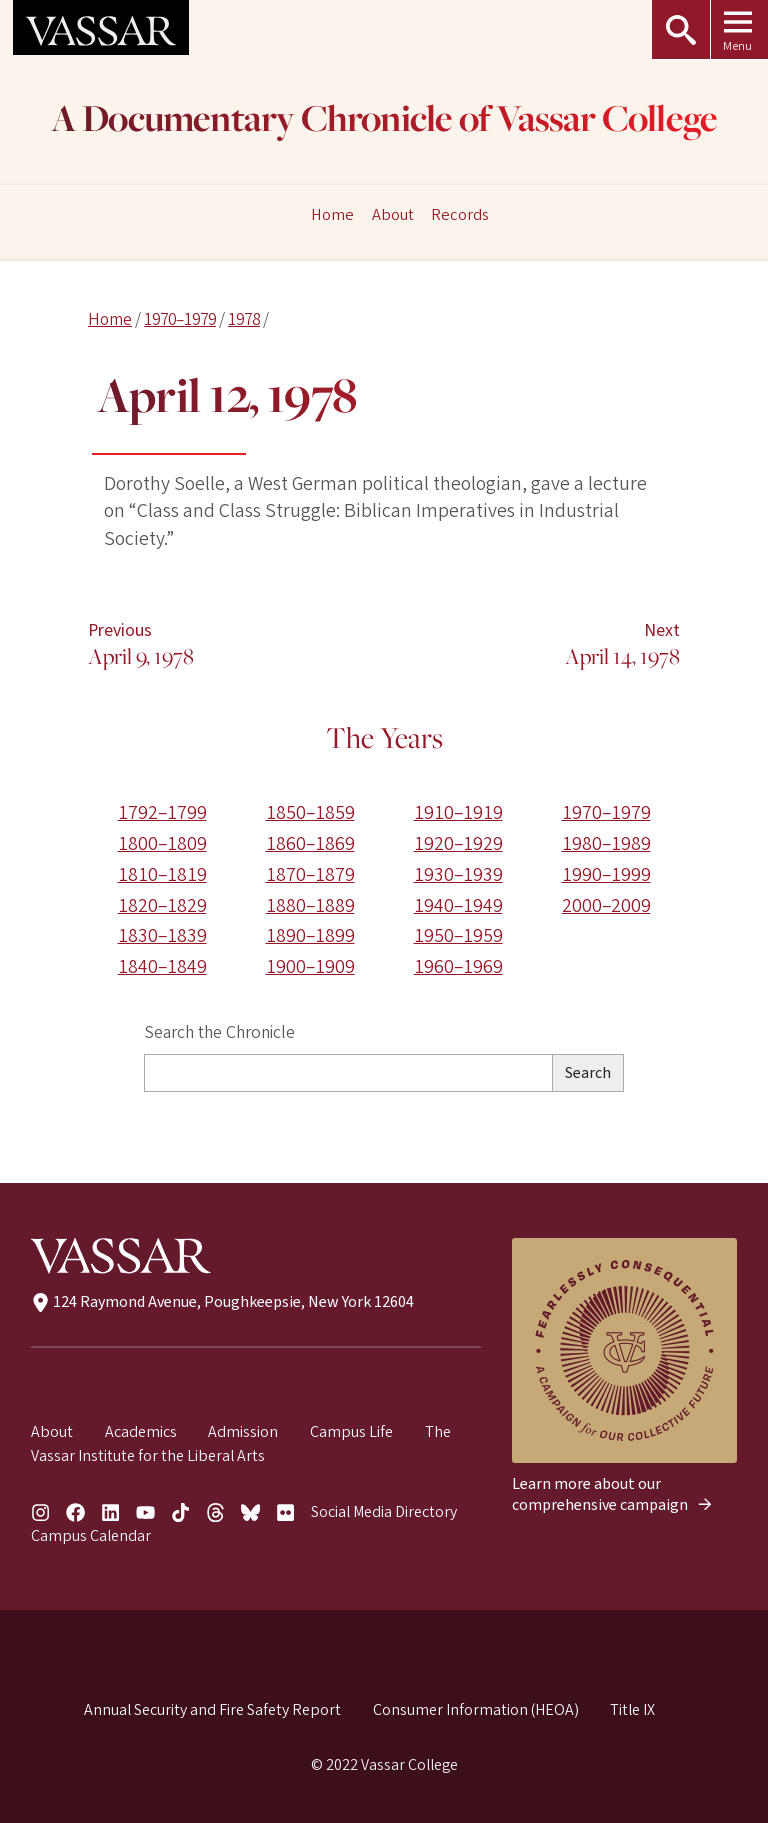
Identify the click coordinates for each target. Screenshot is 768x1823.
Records (460, 216)
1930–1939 (458, 875)
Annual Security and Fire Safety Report (212, 1710)
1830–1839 (162, 936)
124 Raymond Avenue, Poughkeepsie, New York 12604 (222, 1302)
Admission (243, 1432)
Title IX (632, 1710)
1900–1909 (310, 967)
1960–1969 (458, 967)
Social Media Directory (384, 1512)
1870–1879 (310, 875)
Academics (141, 1432)
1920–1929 (458, 844)
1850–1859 (310, 813)
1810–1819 (162, 875)
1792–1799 (162, 813)
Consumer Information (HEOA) (476, 1710)
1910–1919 (458, 813)
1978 (244, 319)
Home (110, 319)
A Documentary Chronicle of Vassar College (384, 121)
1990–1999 (606, 875)
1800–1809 (162, 844)
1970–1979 (180, 319)
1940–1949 (458, 906)
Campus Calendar (91, 1536)
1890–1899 (310, 936)
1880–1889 (310, 906)
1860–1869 (310, 844)
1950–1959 (458, 936)
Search (588, 1073)
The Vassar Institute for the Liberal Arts (241, 1444)
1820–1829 (162, 906)
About (393, 216)
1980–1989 (606, 844)
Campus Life (351, 1432)
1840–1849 (162, 967)
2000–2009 (606, 906)
